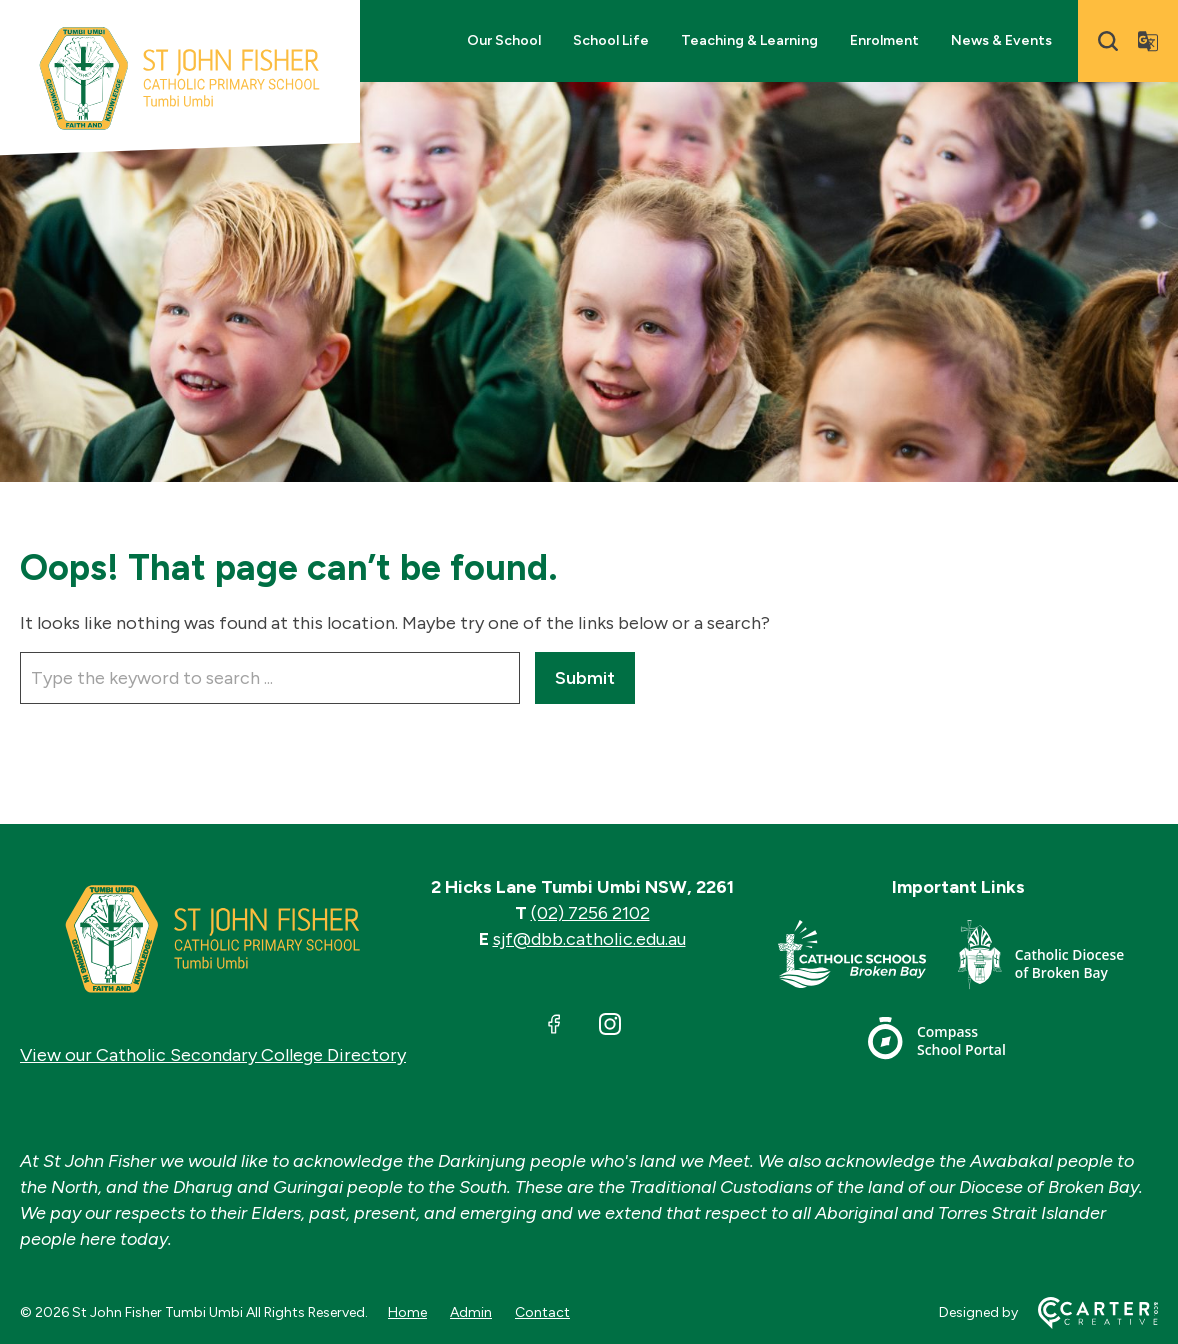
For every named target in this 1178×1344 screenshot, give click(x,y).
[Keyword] (270, 678)
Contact (542, 1312)
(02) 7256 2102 (590, 913)
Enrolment (884, 40)
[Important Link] (868, 958)
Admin (471, 1312)
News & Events (1001, 40)
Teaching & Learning (749, 40)
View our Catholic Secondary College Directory (213, 1055)
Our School (504, 40)
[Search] (1108, 41)
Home (407, 1312)
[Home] (213, 939)
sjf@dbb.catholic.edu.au (589, 939)
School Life (611, 40)
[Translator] (1148, 41)
